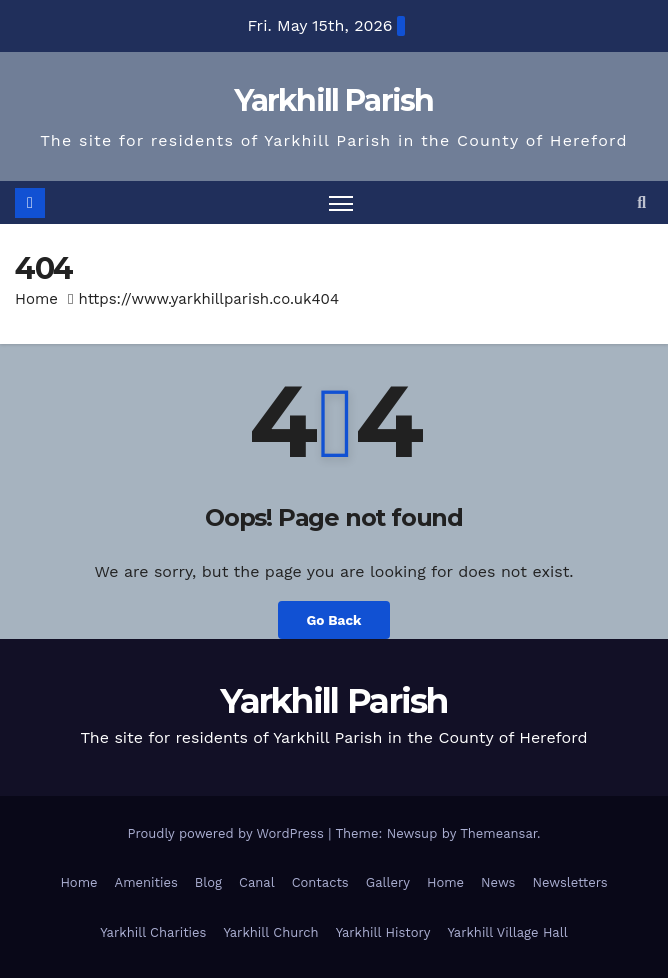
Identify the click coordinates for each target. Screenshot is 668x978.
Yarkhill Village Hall (508, 932)
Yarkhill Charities (153, 932)
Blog (208, 882)
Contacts (320, 882)
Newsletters (569, 882)
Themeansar (498, 833)
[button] (641, 202)
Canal (257, 882)
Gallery (388, 882)
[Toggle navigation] (341, 202)
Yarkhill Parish (334, 100)
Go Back (333, 620)
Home (36, 299)
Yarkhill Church (270, 932)
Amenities (146, 882)
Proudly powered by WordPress (227, 833)
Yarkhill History (383, 932)
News (498, 882)
